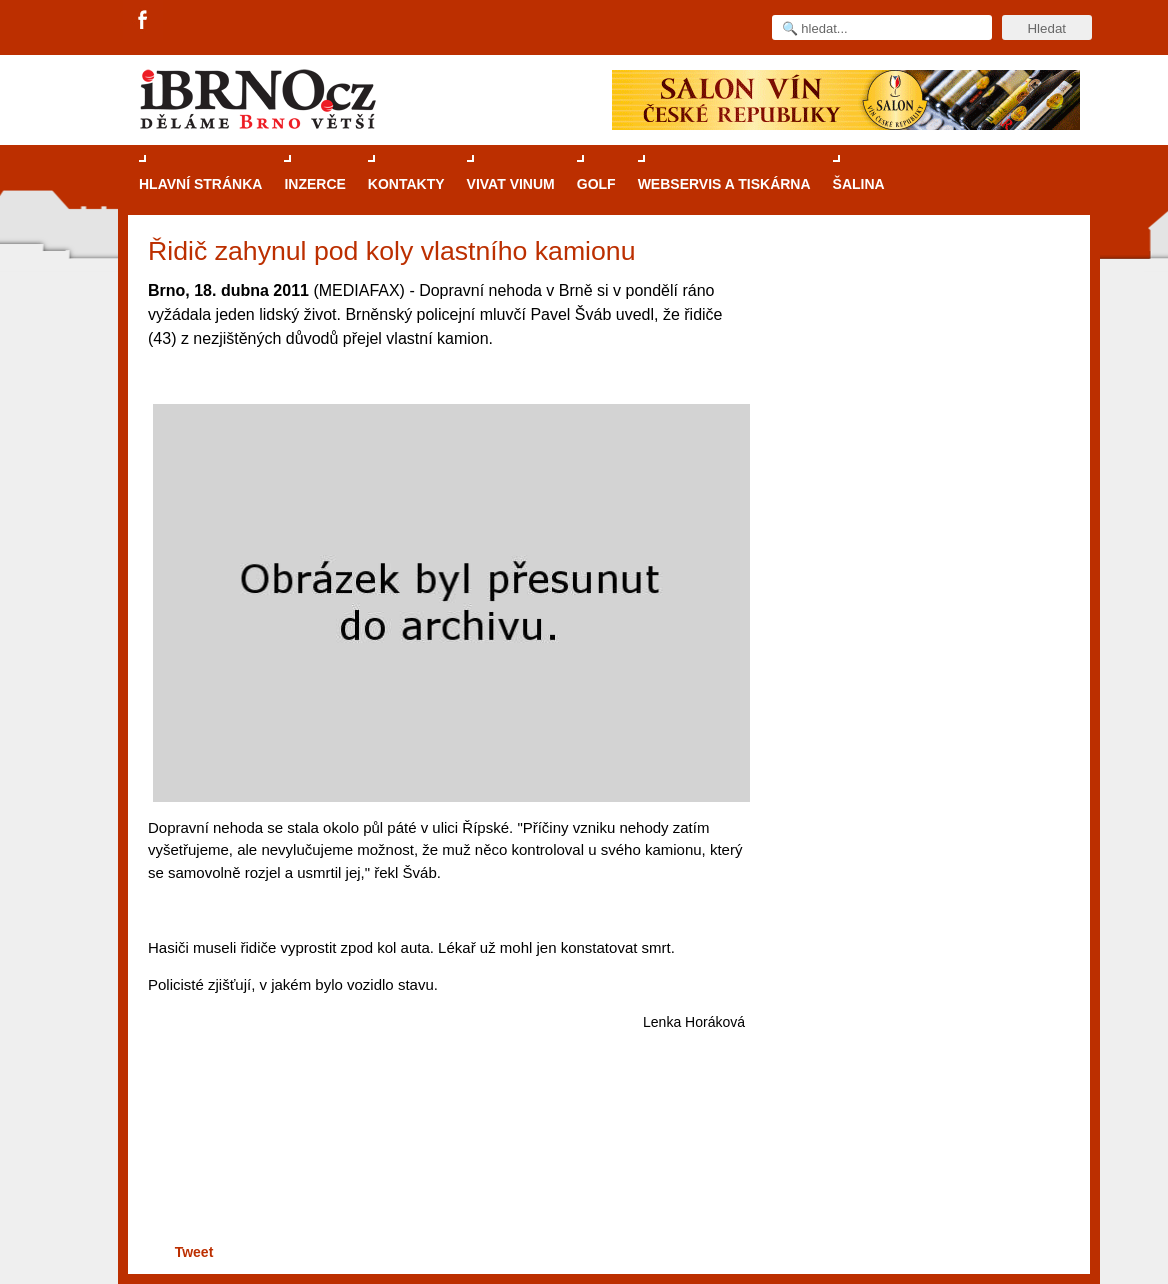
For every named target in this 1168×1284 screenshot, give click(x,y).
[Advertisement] (443, 1161)
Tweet (194, 1252)
